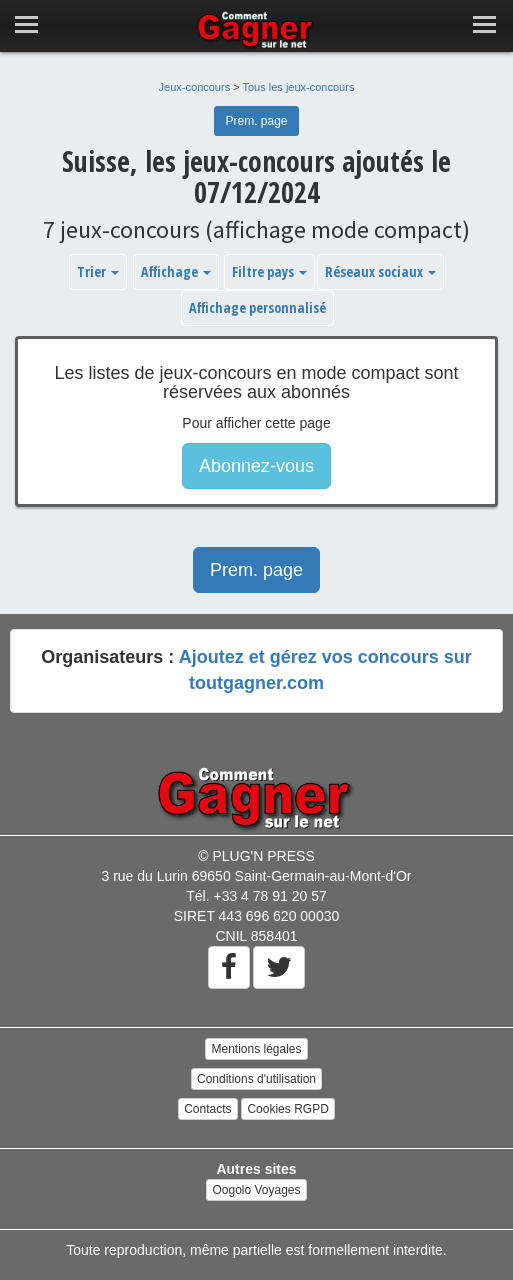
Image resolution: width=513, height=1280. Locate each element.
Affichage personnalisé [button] (257, 307)
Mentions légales (256, 1049)
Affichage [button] (176, 271)
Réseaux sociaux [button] (380, 271)
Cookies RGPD (287, 1109)
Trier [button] (98, 271)
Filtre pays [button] (269, 271)
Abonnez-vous (256, 466)
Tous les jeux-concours (299, 87)
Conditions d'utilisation (256, 1079)
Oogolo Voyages (256, 1190)
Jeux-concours (195, 87)
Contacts (207, 1109)
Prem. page (256, 121)
